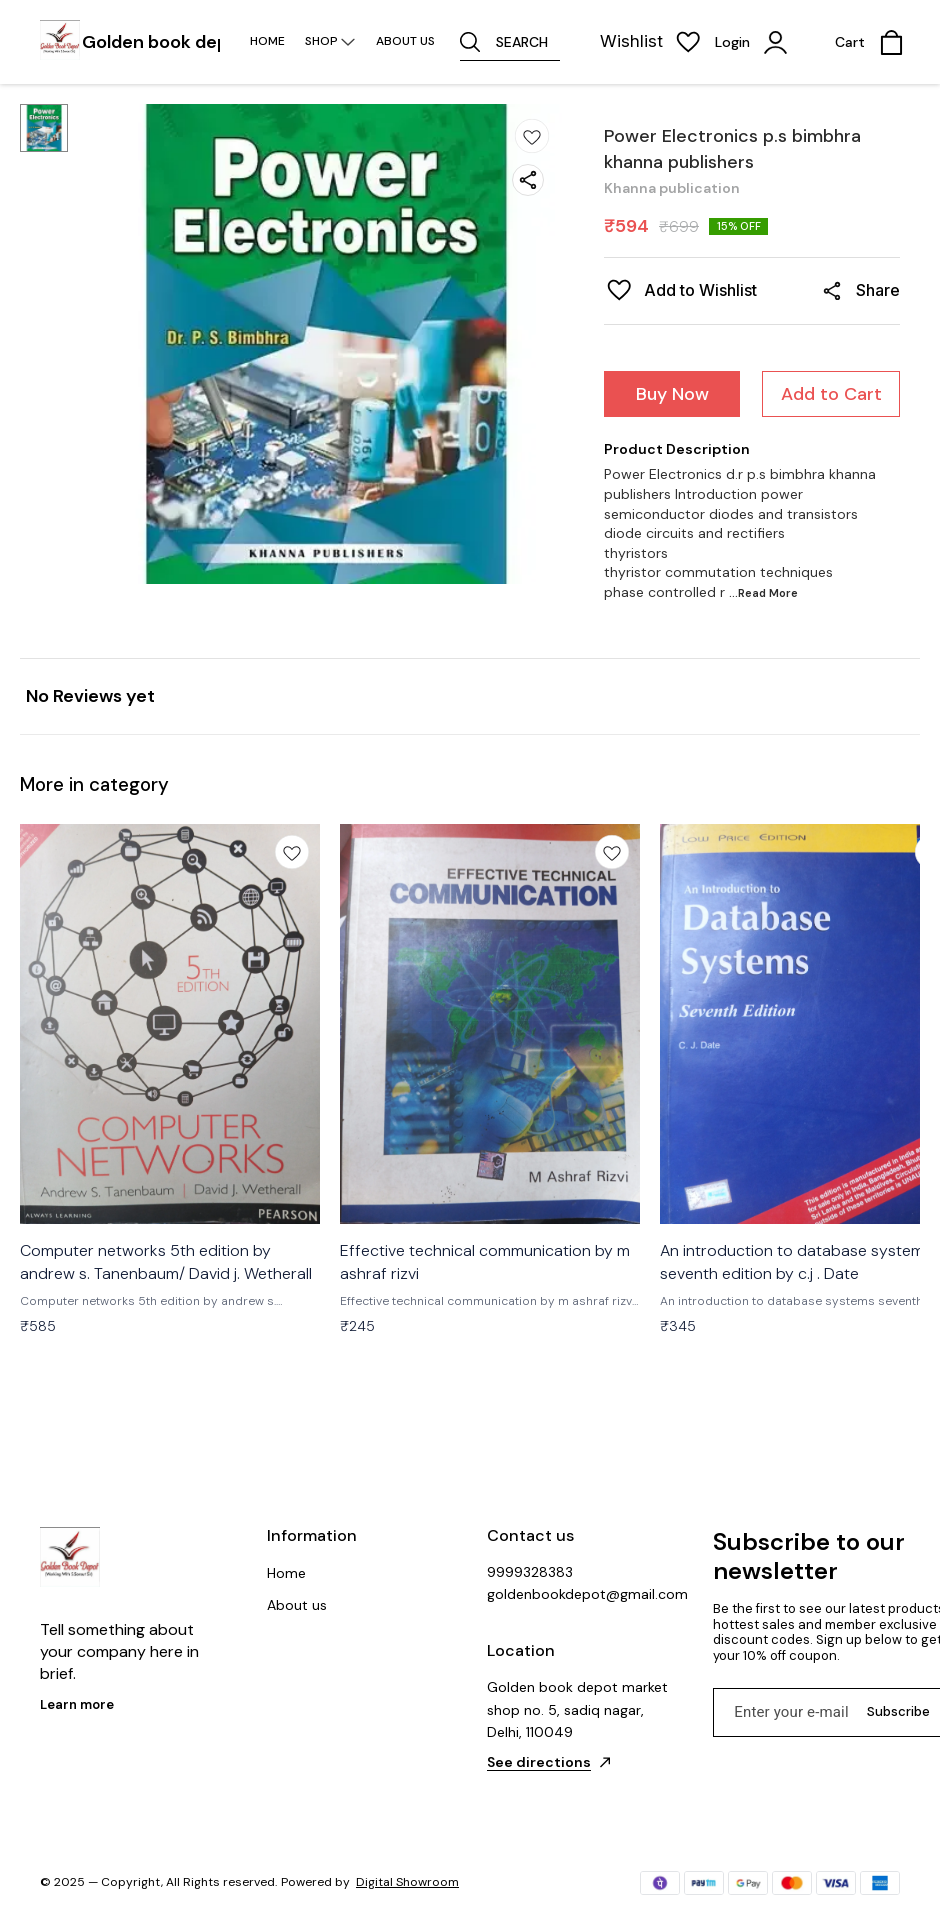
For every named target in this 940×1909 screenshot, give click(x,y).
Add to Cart (831, 394)
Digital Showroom (407, 1882)
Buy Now (672, 394)
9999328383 (530, 1572)
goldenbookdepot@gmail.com (580, 1594)
